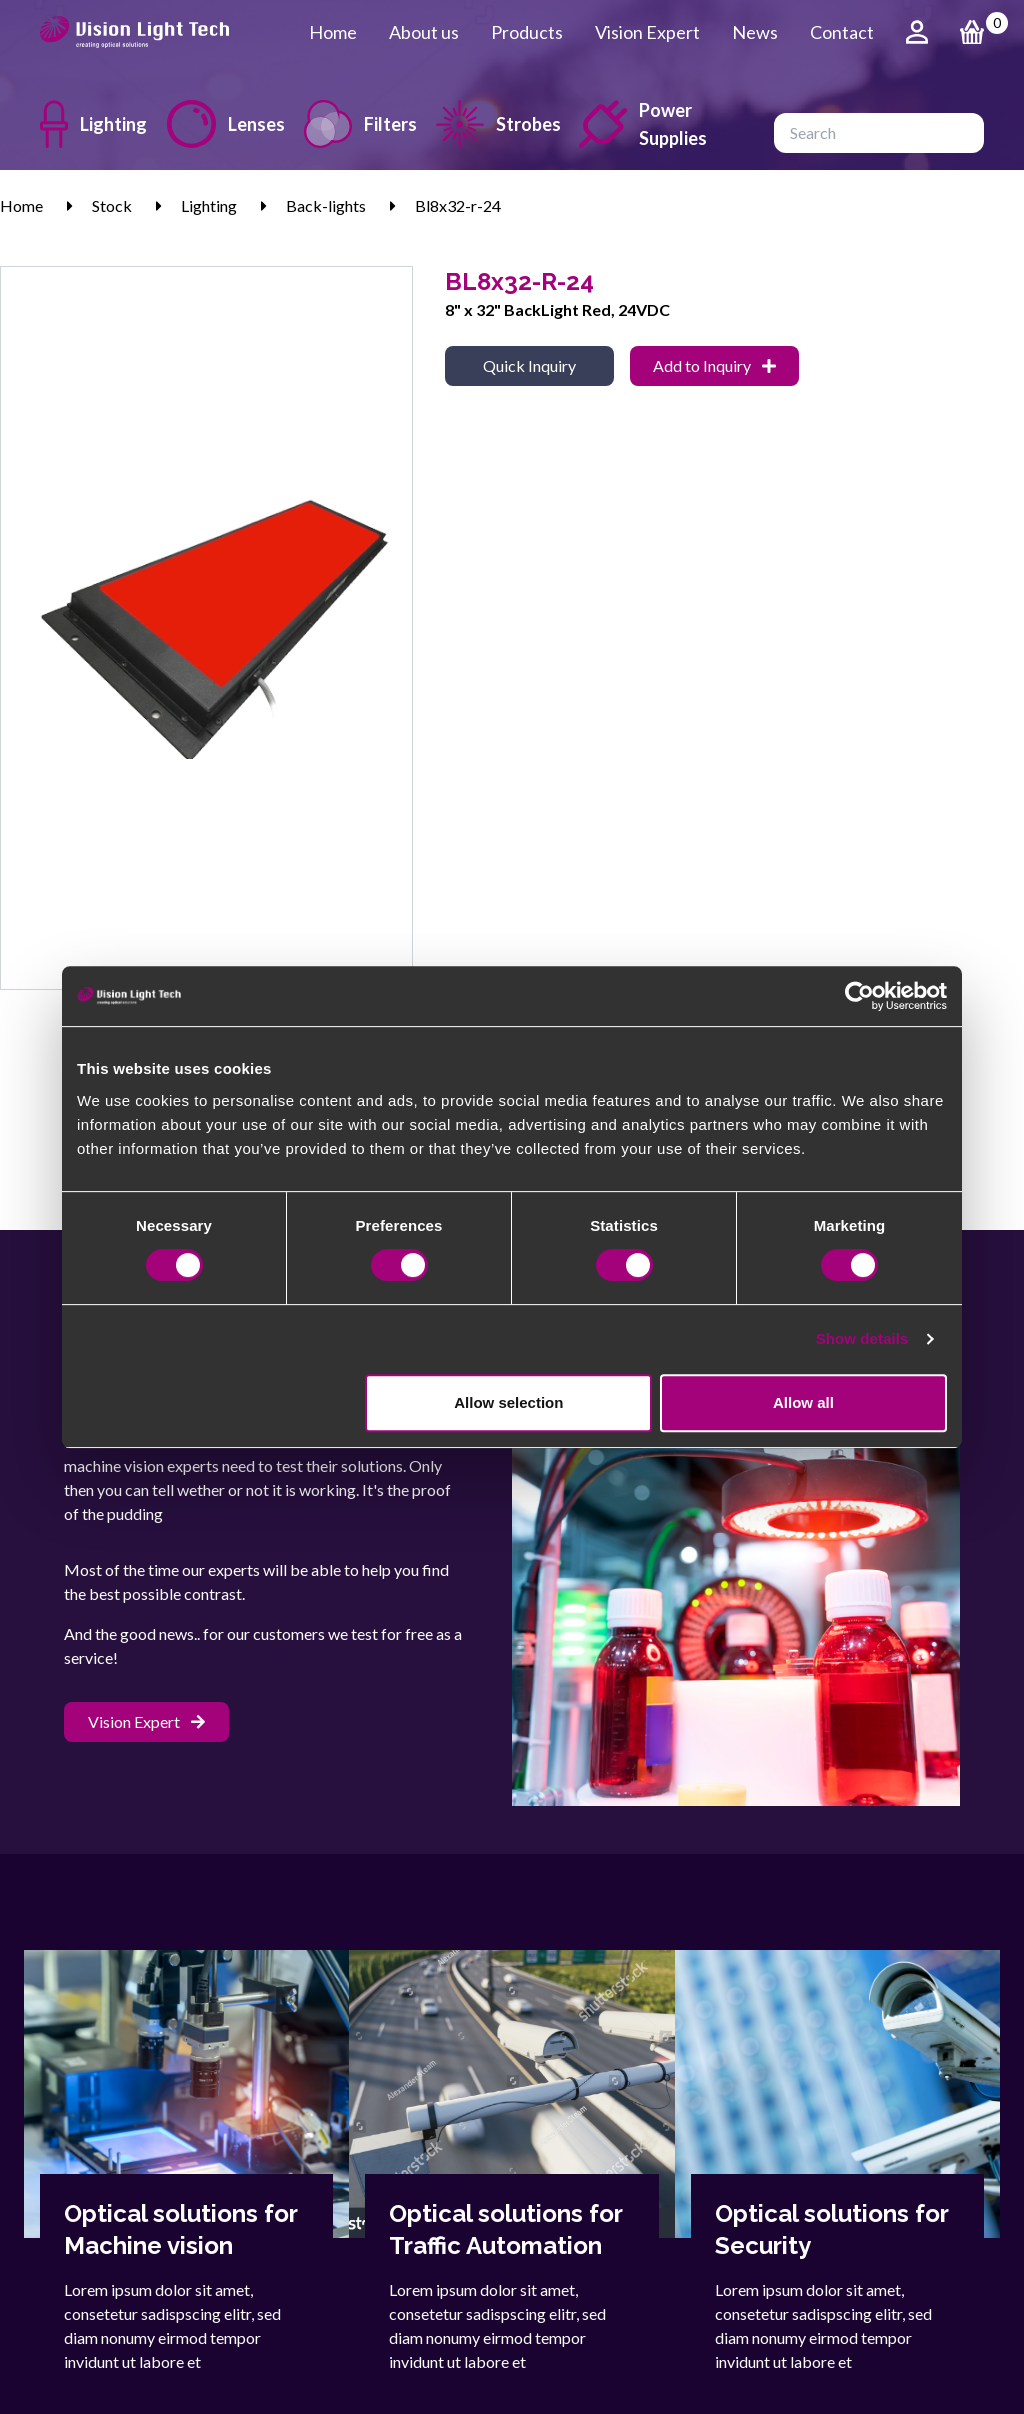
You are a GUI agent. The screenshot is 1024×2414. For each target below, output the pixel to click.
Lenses (219, 124)
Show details (862, 1338)
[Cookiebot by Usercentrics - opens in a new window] (859, 996)
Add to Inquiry (714, 365)
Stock (112, 205)
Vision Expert (647, 32)
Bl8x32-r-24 (458, 205)
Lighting (87, 124)
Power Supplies (643, 124)
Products (527, 32)
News (755, 32)
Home (333, 32)
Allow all (803, 1402)
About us (424, 32)
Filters (354, 124)
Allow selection (508, 1402)
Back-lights (326, 205)
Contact (842, 32)
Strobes (491, 124)
